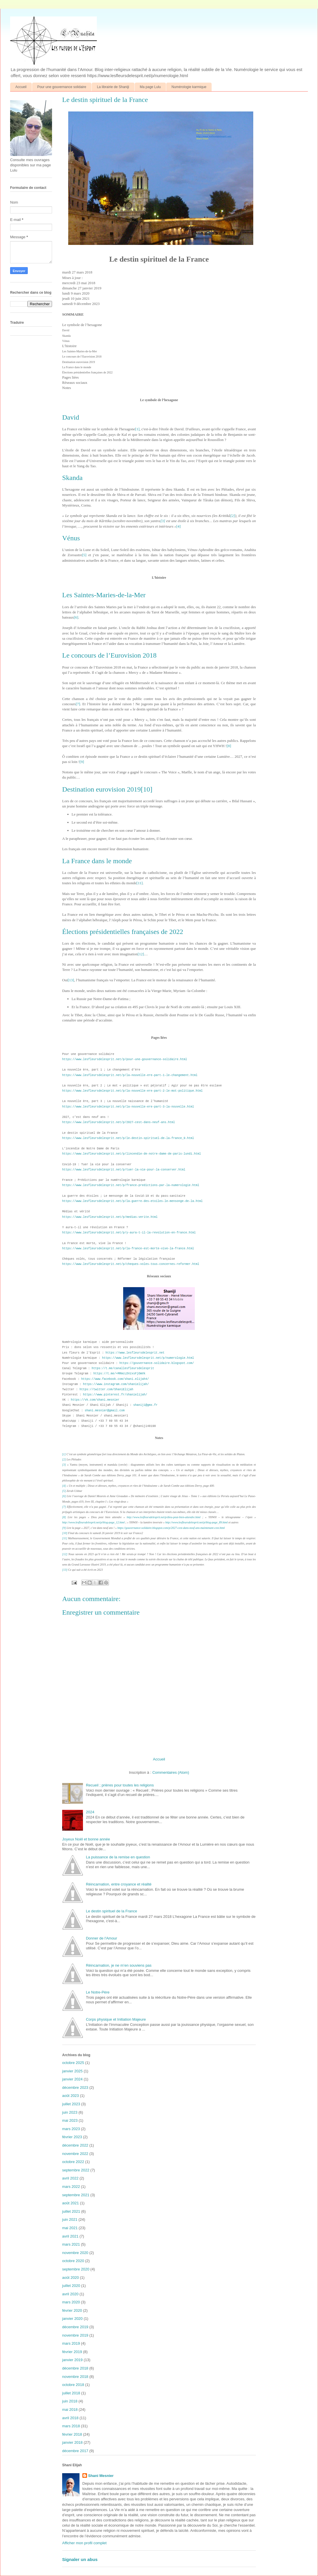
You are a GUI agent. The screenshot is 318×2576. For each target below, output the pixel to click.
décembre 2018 (75, 2368)
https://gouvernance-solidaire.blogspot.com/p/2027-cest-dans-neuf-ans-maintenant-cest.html (171, 1527)
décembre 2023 (75, 2087)
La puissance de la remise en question (118, 1857)
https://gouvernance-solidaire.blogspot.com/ (156, 1363)
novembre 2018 (75, 2376)
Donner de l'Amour (101, 1938)
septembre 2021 (75, 2195)
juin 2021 (69, 2219)
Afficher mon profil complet (84, 2543)
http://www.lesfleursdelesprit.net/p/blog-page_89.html (196, 1522)
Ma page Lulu (150, 87)
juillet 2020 (71, 2285)
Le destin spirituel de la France (111, 1911)
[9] (82, 762)
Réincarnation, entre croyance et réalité (118, 1884)
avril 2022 (70, 2178)
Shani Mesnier (101, 2475)
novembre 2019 (75, 2335)
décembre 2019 (75, 2327)
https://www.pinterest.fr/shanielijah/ (115, 1394)
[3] (162, 521)
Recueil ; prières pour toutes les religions (120, 1785)
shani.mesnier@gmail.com (105, 1410)
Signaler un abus (80, 2559)
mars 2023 (71, 2129)
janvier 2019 (72, 2360)
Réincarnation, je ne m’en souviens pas (118, 1965)
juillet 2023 (71, 2104)
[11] (139, 883)
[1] (137, 429)
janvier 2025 (72, 2071)
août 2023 (70, 2095)
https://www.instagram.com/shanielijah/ (116, 1384)
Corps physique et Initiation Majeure (116, 2019)
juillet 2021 (71, 2211)
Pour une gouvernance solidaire (61, 87)
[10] (146, 789)
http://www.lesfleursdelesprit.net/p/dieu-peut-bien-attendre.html (163, 1517)
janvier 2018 (72, 2442)
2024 (90, 1812)
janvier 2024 (72, 2079)
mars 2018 (71, 2426)
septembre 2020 (75, 2269)
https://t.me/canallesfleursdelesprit (123, 1368)
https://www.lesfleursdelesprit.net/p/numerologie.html (148, 1358)
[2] (232, 515)
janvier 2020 (72, 2318)
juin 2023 (69, 2112)
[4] (178, 526)
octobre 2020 (73, 2261)
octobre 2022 (73, 2162)
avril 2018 (70, 2418)
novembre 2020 (75, 2253)
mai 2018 (69, 2409)
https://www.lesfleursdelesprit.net (135, 1352)
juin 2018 (69, 2401)
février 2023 (72, 2137)
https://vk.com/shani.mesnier (95, 1399)
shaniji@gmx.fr (145, 1405)
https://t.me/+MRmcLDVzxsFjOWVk (119, 1373)
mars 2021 (71, 2244)
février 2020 (72, 2310)
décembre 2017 (75, 2451)
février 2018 (72, 2434)
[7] (78, 704)
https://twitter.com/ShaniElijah (106, 1389)
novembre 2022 (75, 2153)
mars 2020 (71, 2302)
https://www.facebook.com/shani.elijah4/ (115, 1379)
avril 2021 (70, 2236)
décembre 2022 (75, 2145)
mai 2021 (69, 2228)
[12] (141, 954)
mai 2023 (69, 2120)
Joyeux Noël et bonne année (86, 1839)
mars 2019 (71, 2343)
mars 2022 (71, 2186)
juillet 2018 (71, 2393)
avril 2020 (70, 2294)
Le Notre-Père (98, 1992)
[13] (71, 980)
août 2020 (70, 2277)
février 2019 (72, 2352)
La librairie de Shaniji (113, 87)
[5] (84, 555)
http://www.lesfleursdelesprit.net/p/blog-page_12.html (93, 1522)
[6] (76, 617)
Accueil (21, 87)
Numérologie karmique (188, 87)
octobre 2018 (73, 2385)
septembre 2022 (75, 2170)
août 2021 (70, 2203)
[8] (229, 746)
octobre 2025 (73, 2063)
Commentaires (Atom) (170, 1772)
